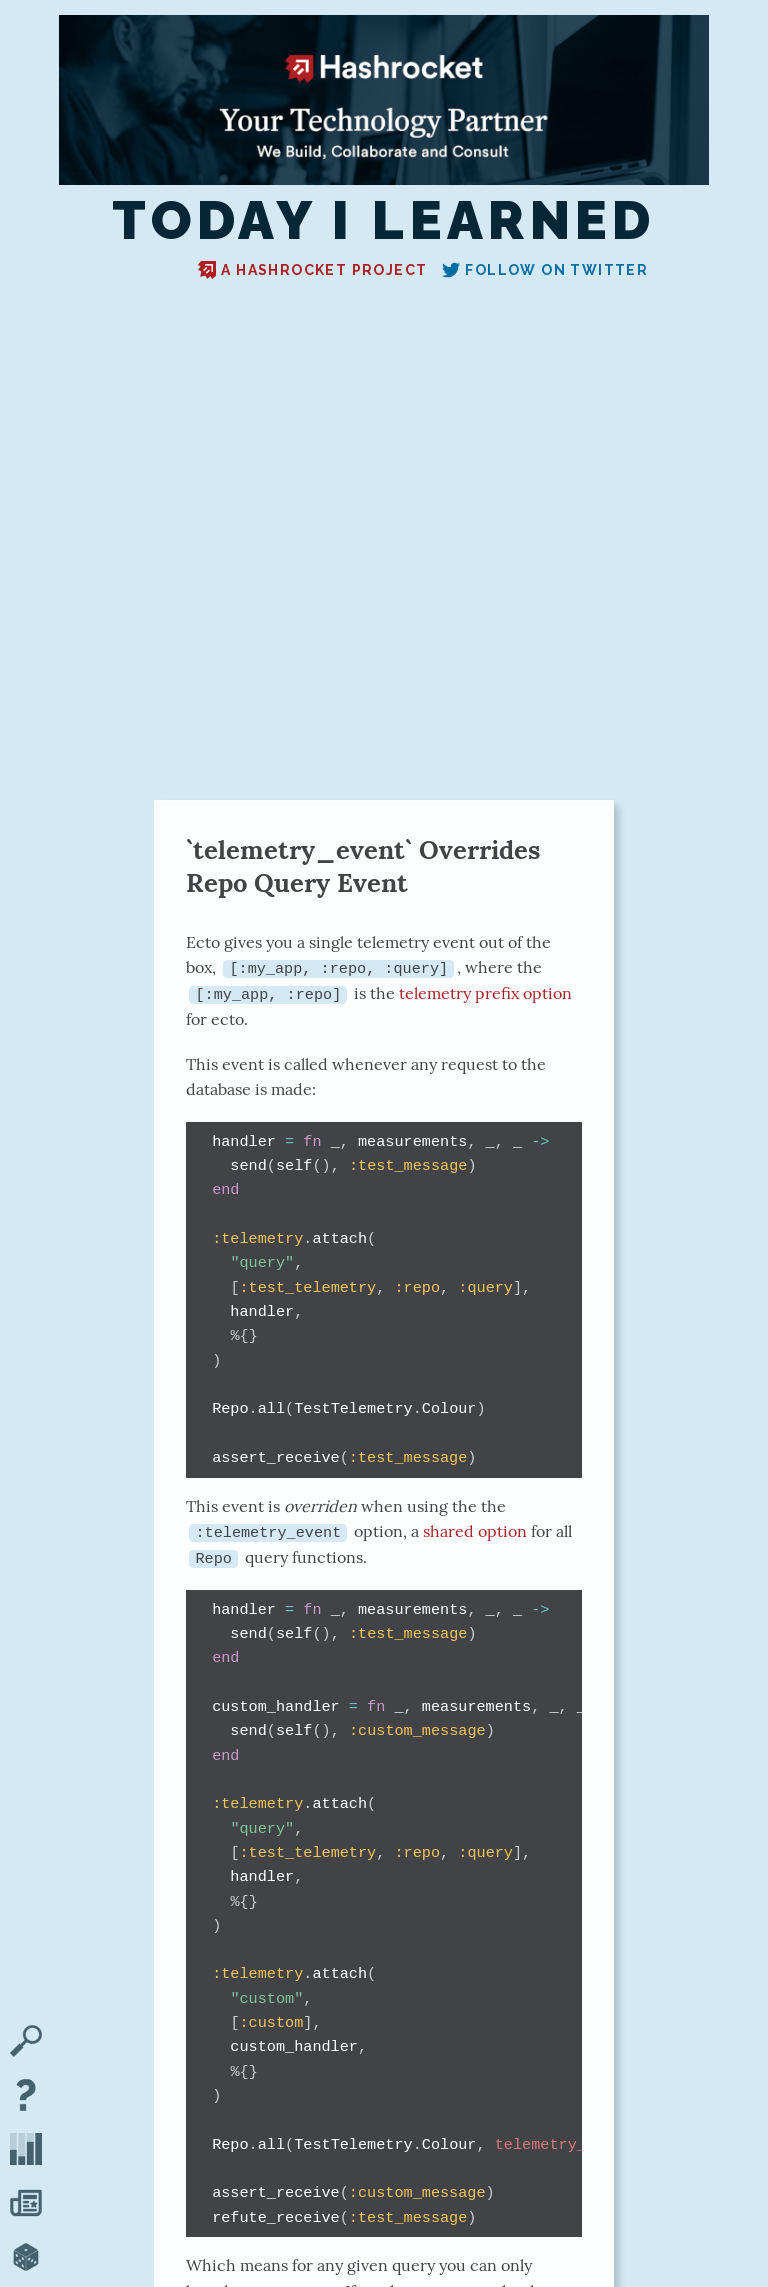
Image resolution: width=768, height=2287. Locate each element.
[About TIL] (26, 2097)
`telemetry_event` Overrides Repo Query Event (363, 866)
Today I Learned (384, 221)
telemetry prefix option (485, 993)
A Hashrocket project (312, 270)
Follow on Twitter (545, 270)
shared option (475, 1531)
